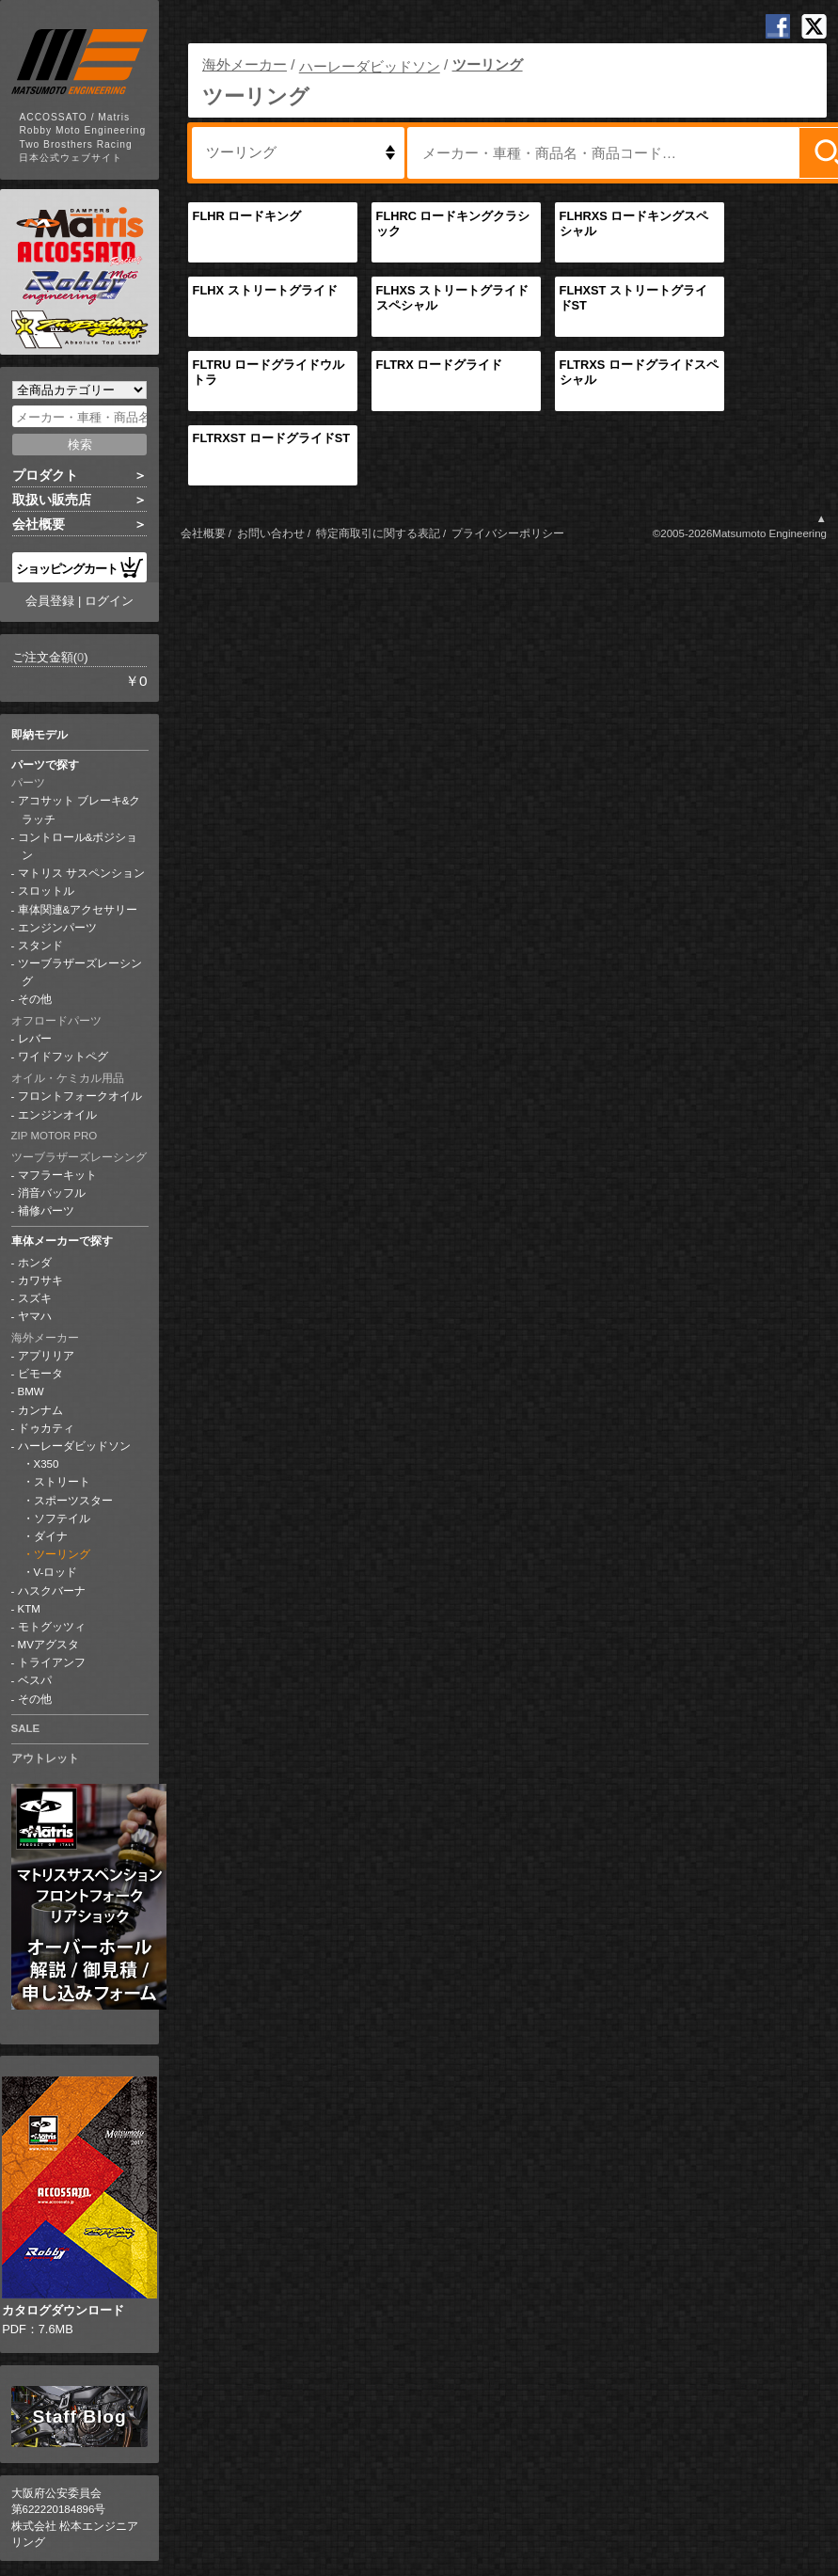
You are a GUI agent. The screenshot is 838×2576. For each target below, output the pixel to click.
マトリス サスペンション (81, 873)
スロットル (46, 891)
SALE (25, 1728)
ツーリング (62, 1554)
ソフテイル (62, 1518)
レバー (35, 1038)
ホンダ (35, 1262)
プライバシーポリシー (507, 533)
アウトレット (45, 1758)
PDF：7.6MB (79, 2206)
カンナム (40, 1410)
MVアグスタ (48, 1644)
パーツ (28, 782)
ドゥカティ (46, 1428)
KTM (29, 1608)
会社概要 (38, 524)
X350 (46, 1464)
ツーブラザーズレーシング (79, 1157)
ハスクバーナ (52, 1591)
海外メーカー (45, 1338)
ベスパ (35, 1680)
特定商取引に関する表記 (378, 533)
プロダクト (45, 475)
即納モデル (39, 734)
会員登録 (49, 601)
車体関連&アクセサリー (78, 909)
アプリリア (46, 1355)
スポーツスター (73, 1500)
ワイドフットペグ (63, 1056)
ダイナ (51, 1536)
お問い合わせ (271, 533)
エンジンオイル (57, 1115)
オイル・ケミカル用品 (67, 1078)
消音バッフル (52, 1193)
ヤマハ (35, 1316)
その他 (35, 999)
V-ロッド (56, 1572)
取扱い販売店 (51, 499)
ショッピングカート (80, 567)
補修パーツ (46, 1210)
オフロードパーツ (56, 1020)
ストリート (62, 1481)
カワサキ (40, 1280)
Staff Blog (80, 2416)
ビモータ (40, 1373)
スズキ (35, 1298)
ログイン (109, 601)
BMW (31, 1391)
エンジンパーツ (57, 927)
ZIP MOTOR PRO (54, 1135)
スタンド (40, 945)
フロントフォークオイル (80, 1096)
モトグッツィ (52, 1626)
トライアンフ (52, 1662)
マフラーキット (57, 1175)
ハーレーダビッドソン (74, 1446)
